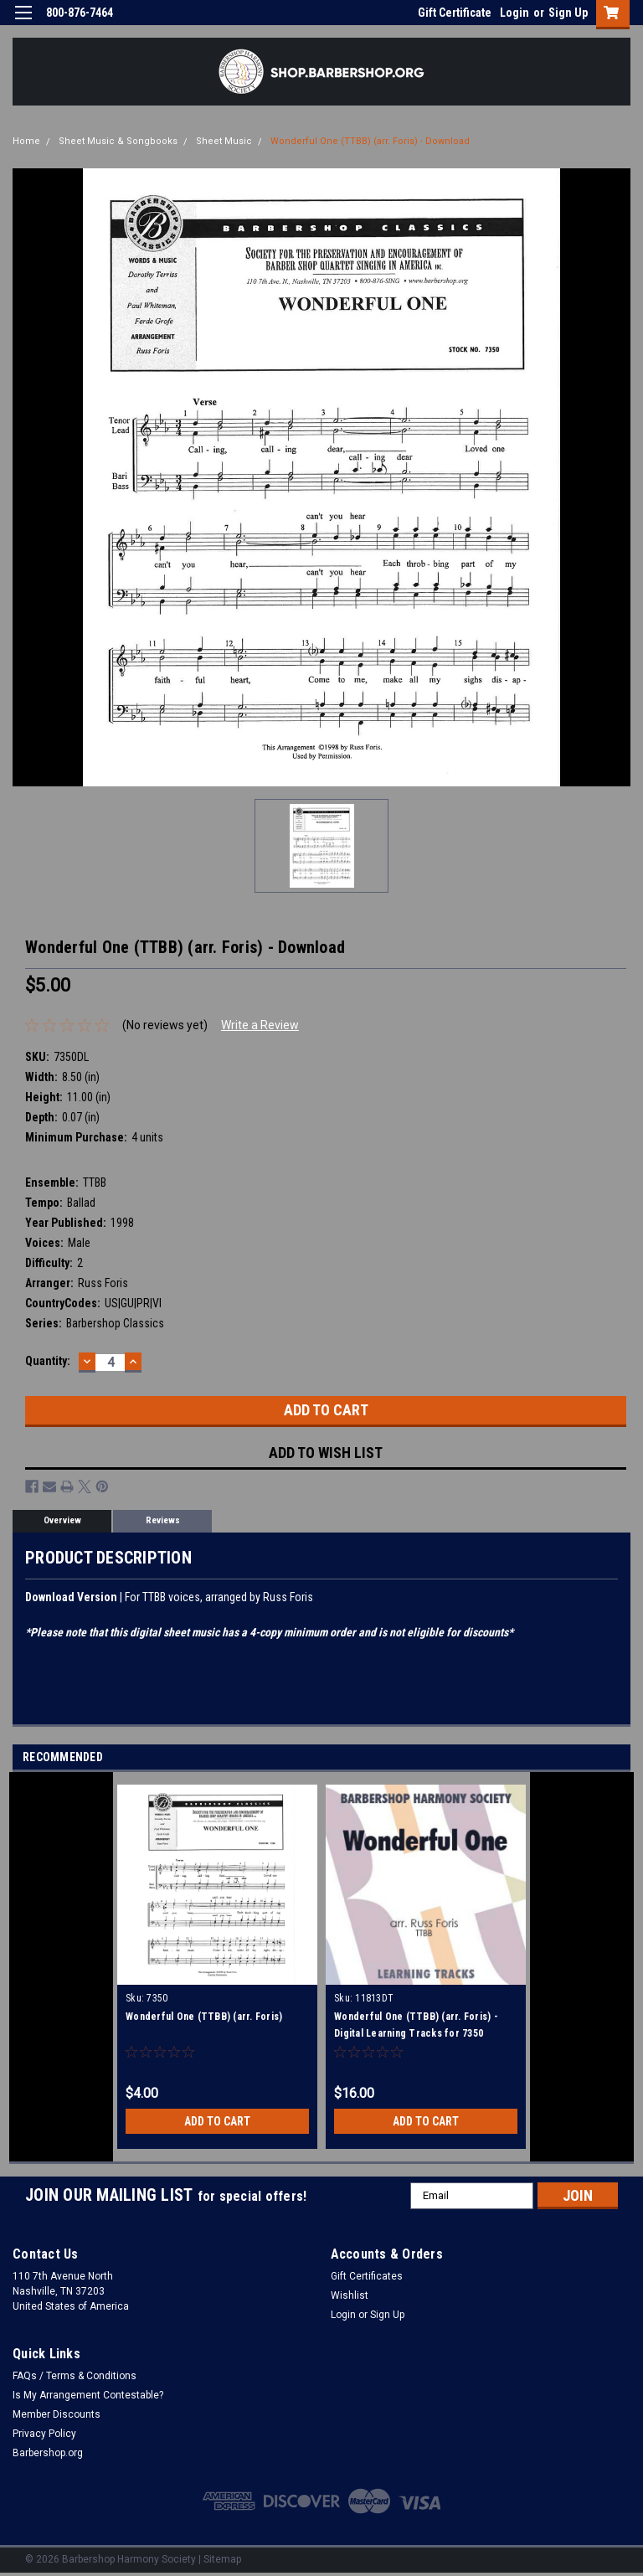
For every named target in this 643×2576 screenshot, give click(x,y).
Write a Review (260, 1025)
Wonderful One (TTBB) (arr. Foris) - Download (370, 141)
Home (26, 141)
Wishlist (349, 2295)
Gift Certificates (367, 2276)
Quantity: (47, 1361)
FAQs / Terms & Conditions (74, 2376)
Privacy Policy (44, 2433)
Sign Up (568, 12)
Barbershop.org (48, 2453)
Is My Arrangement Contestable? (88, 2395)
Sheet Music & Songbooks (118, 141)
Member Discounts (56, 2414)
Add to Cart (217, 2121)
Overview (62, 1520)
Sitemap (222, 2559)
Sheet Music (224, 141)
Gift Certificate (454, 12)
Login (514, 12)
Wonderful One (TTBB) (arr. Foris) (204, 2016)
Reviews (163, 1520)
